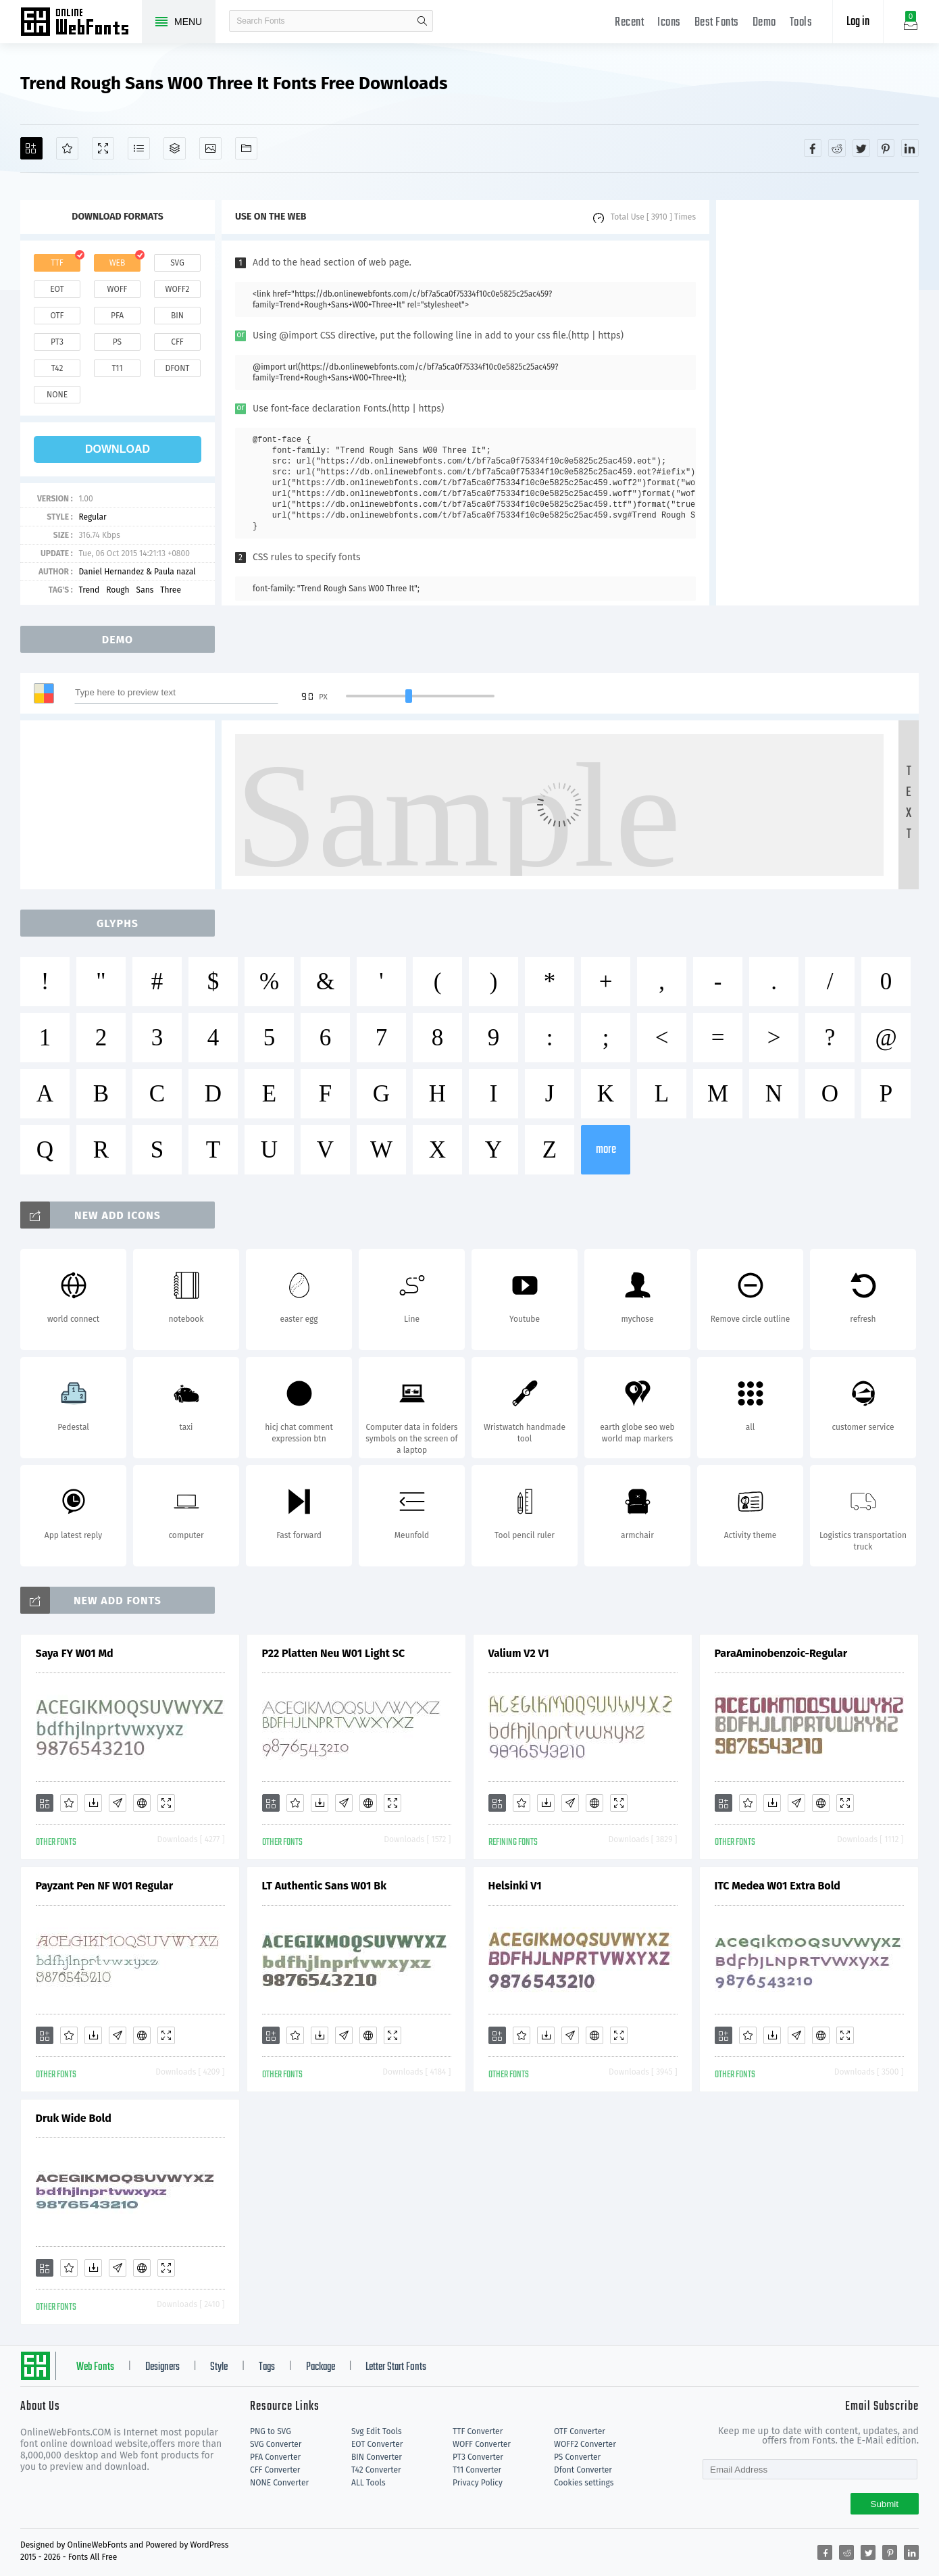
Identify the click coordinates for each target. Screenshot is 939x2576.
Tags (267, 2367)
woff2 (178, 289)
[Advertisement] (817, 402)
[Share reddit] (837, 148)
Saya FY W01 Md (74, 1653)
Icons (669, 22)
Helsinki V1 (515, 1885)
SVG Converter (275, 2444)
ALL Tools (368, 2482)
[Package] (174, 148)
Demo (764, 22)
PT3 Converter (478, 2457)
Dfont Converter (583, 2470)
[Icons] (210, 148)
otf (57, 315)
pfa (117, 315)
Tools (801, 22)
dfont (177, 368)
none (57, 394)
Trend (88, 590)
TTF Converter (478, 2431)
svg (177, 263)
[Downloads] (93, 1803)
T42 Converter (376, 2470)
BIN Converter (376, 2457)
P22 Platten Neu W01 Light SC (333, 1653)
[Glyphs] (139, 148)
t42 (57, 368)
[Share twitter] (861, 148)
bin (177, 315)
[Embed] (142, 1803)
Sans (145, 590)
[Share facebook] (812, 148)
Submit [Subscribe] (884, 2504)
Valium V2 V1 (518, 1653)
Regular (92, 517)
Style (219, 2367)
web (117, 263)
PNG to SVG (270, 2431)
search (422, 21)
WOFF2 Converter (585, 2444)
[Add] (31, 148)
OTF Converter (579, 2431)
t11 (116, 368)
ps (117, 342)
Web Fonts (95, 2367)
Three (170, 590)
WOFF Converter (482, 2444)
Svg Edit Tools (376, 2431)
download (117, 449)
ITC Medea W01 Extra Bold (777, 1885)
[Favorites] (67, 148)
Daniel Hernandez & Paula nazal (136, 571)
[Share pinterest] (885, 148)
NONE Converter (279, 2482)
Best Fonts (716, 22)
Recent (629, 22)
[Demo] (103, 148)
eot (57, 289)
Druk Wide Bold (73, 2118)
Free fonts (81, 23)
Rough (117, 590)
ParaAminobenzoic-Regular (781, 1653)
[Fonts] (246, 148)
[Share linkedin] (910, 148)
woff (117, 289)
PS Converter (577, 2457)
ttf (57, 263)
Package (320, 2367)
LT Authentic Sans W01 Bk (324, 1885)
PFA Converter (275, 2457)
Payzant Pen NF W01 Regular (105, 1885)
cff (177, 342)
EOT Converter (377, 2444)
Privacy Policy (478, 2482)
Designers (162, 2367)
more (606, 1150)
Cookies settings (583, 2482)
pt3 (57, 342)
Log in (857, 22)
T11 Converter (477, 2470)
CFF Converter (275, 2470)
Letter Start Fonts (395, 2367)
